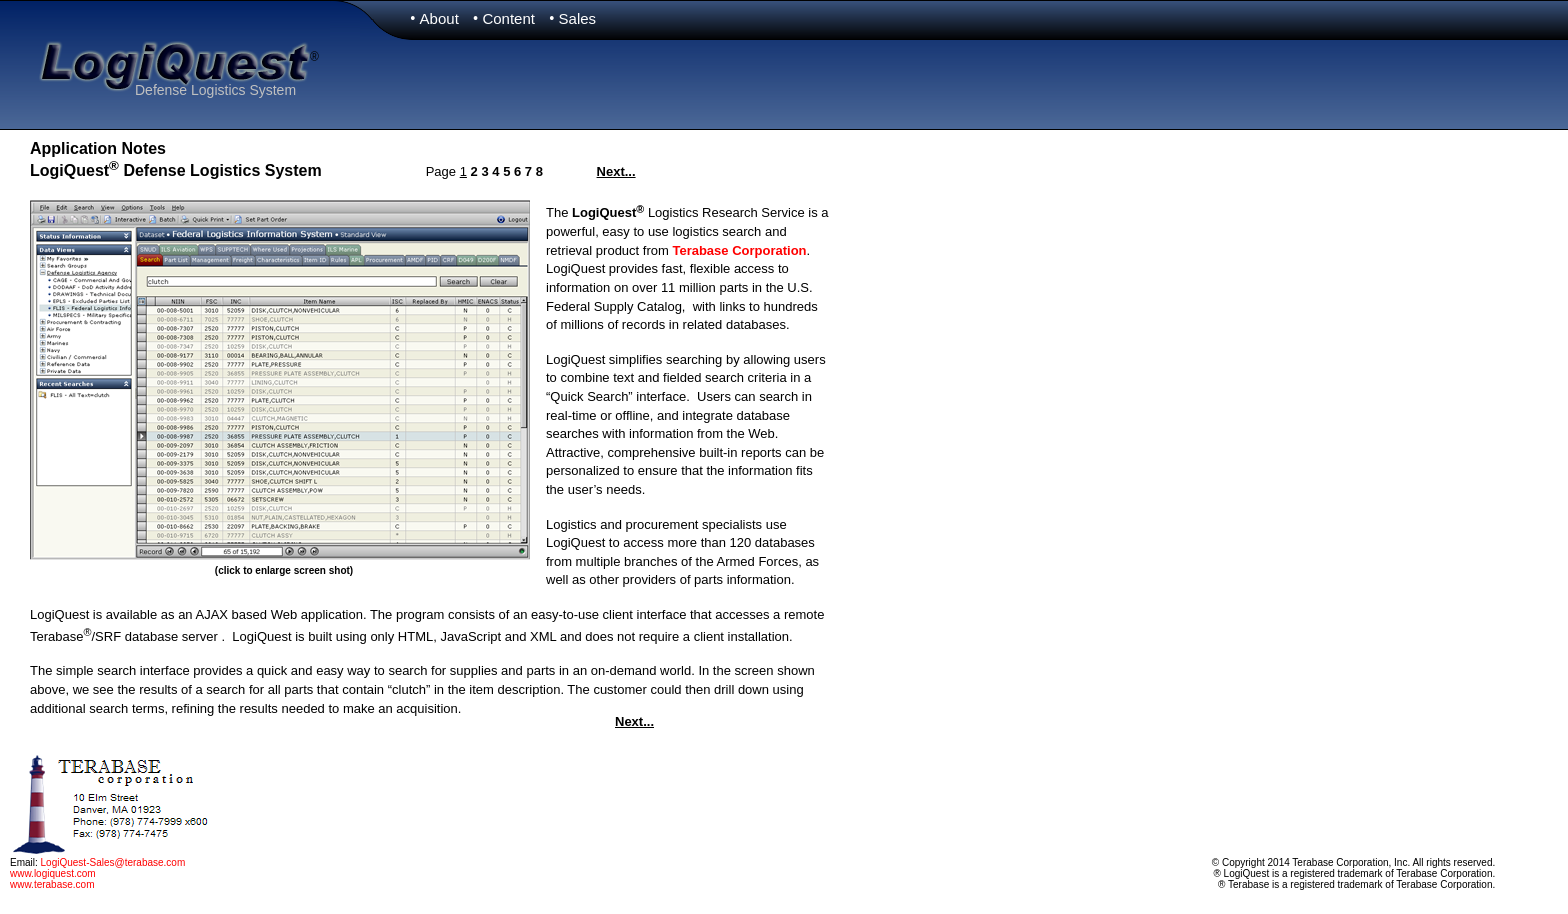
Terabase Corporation (739, 250)
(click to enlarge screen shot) (284, 570)
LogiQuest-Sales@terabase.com (113, 862)
